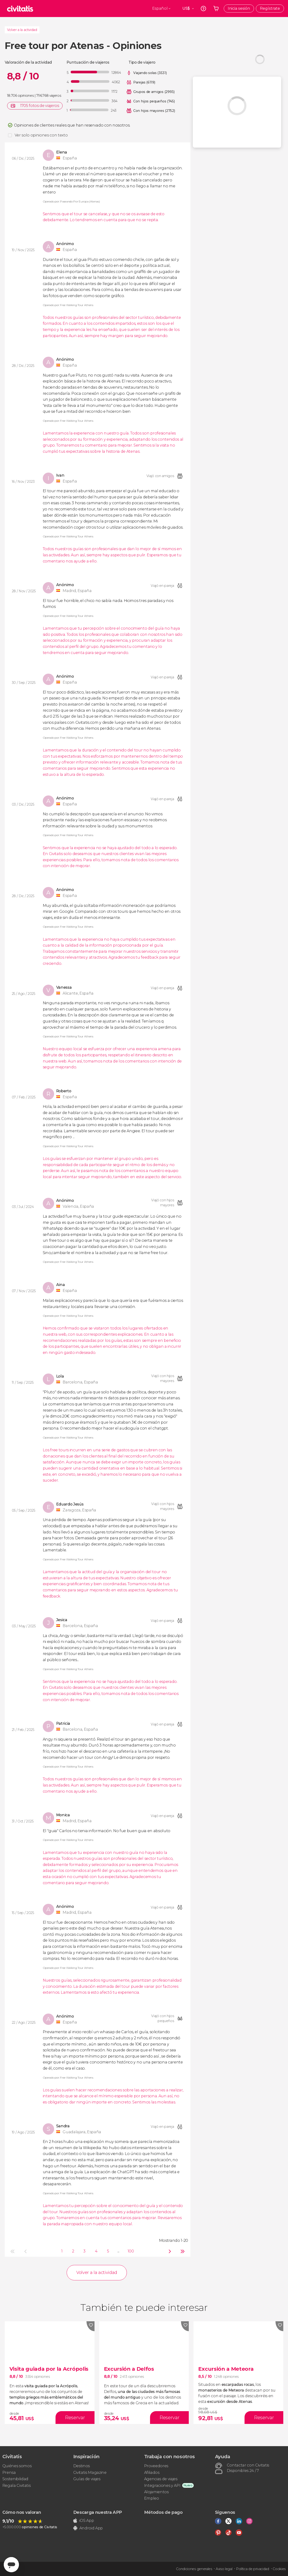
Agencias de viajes (160, 2479)
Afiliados (151, 2472)
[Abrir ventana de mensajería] (11, 2564)
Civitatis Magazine (90, 2472)
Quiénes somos (17, 2466)
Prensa (9, 2472)
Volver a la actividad (22, 30)
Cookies (279, 2569)
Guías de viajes (86, 2479)
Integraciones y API (162, 2485)
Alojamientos (156, 2492)
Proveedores (156, 2466)
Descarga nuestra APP (97, 2512)
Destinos (81, 2466)
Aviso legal (224, 2569)
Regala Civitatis (16, 2485)
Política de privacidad (252, 2569)
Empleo (151, 2498)
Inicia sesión (239, 8)
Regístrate (270, 8)
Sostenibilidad (15, 2479)
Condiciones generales (194, 2569)
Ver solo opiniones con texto (41, 135)
